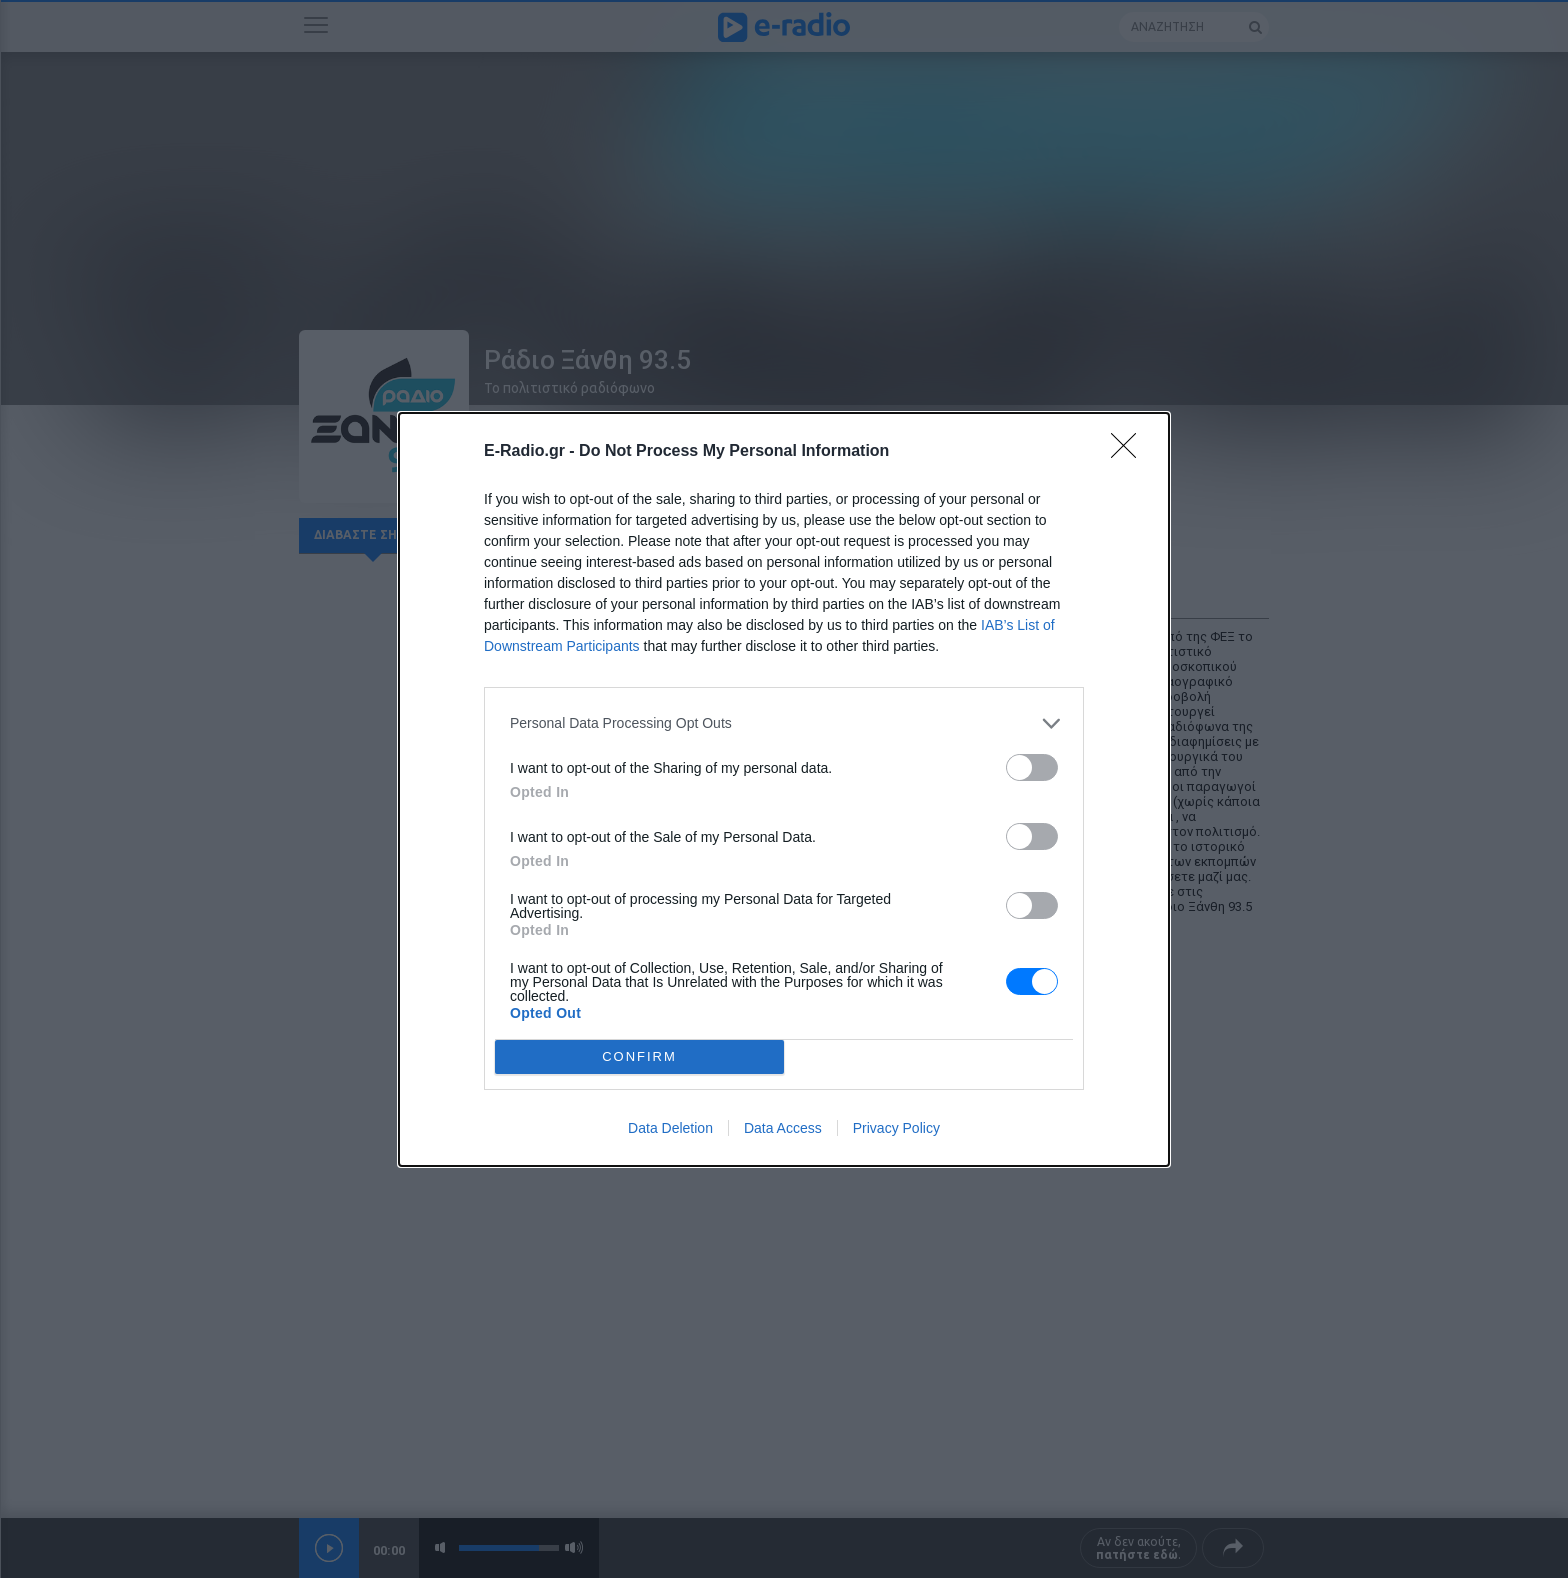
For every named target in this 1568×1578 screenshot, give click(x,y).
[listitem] (784, 723)
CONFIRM (639, 1056)
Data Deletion (670, 1128)
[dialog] (784, 789)
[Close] (1130, 452)
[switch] (1032, 767)
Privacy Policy (896, 1128)
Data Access (783, 1128)
